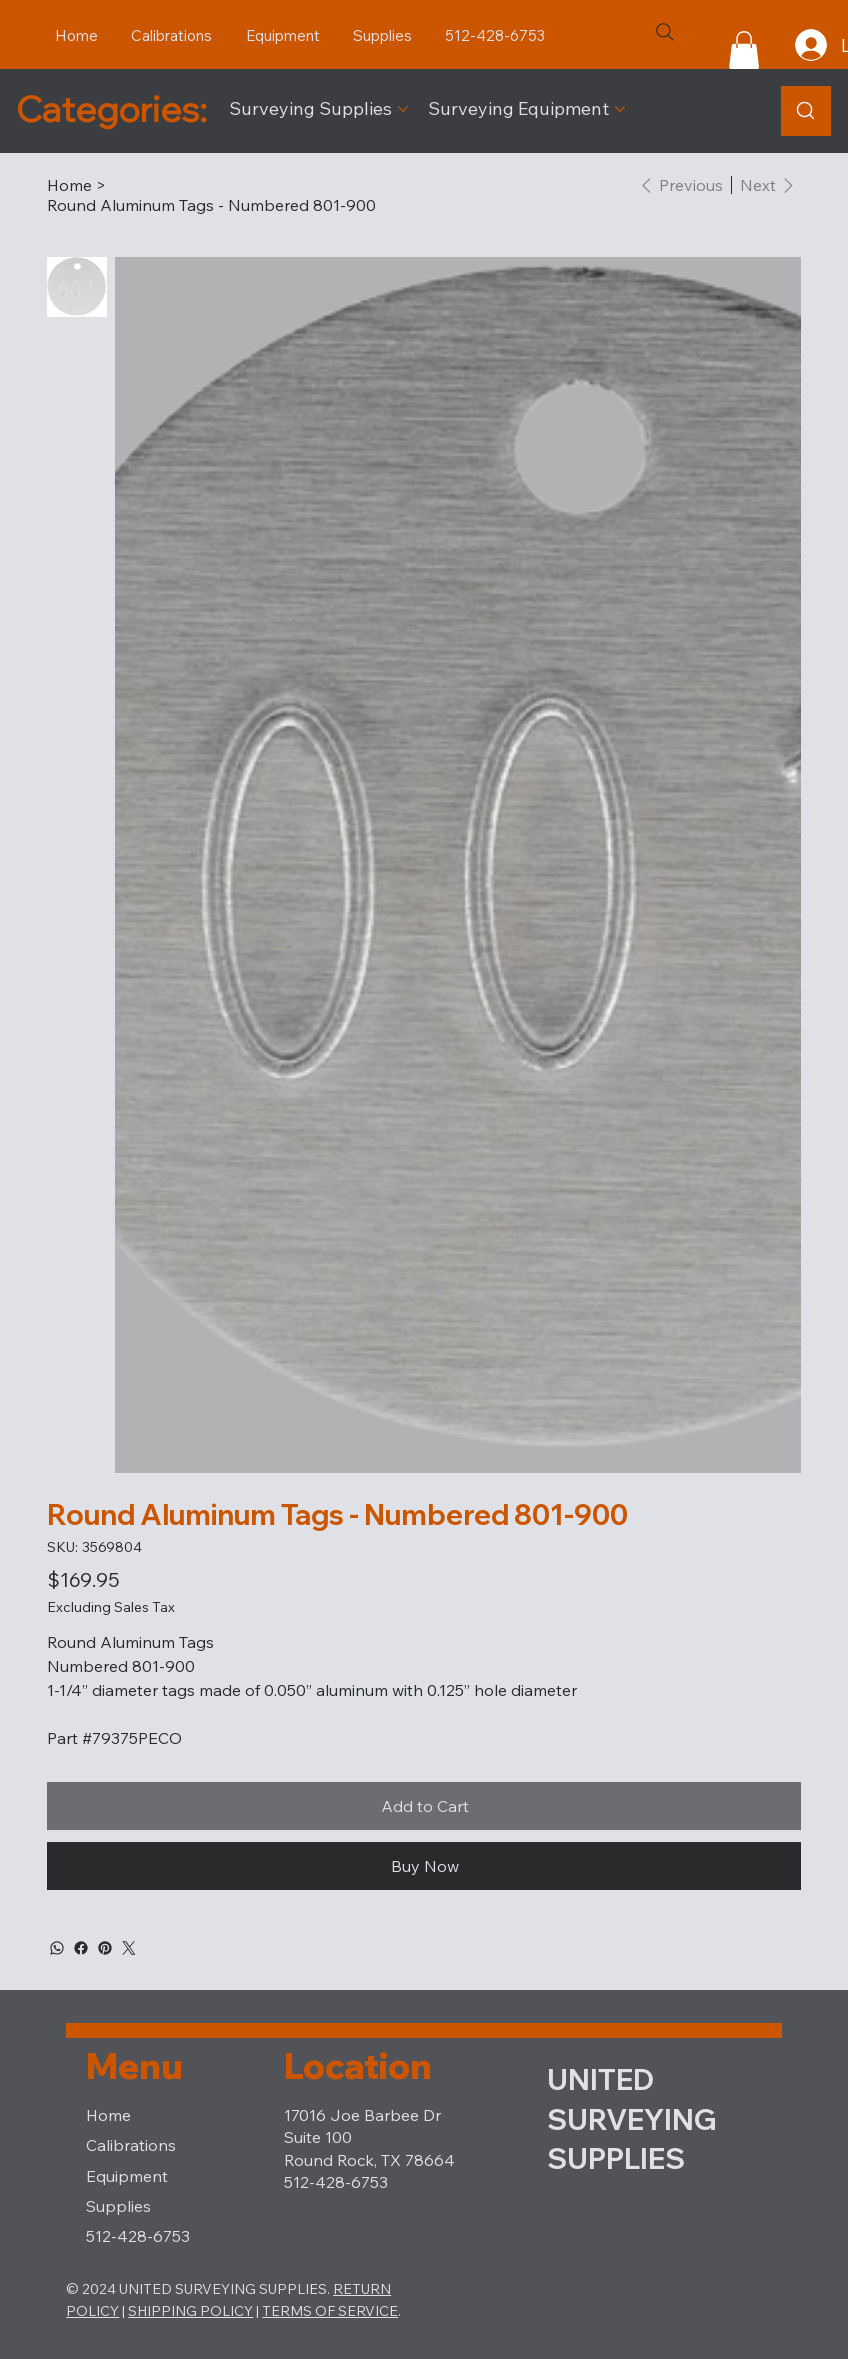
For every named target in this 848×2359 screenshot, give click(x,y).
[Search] (665, 32)
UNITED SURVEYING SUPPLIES (632, 2119)
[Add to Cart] (424, 1806)
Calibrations (131, 2145)
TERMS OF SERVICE (330, 2311)
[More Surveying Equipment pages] (620, 109)
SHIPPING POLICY (190, 2311)
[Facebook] (81, 1948)
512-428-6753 (138, 2236)
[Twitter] (129, 1948)
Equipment (127, 2176)
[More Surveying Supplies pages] (403, 109)
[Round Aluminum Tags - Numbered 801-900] (211, 205)
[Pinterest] (105, 1948)
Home (108, 2115)
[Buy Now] (424, 1866)
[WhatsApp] (57, 1948)
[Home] (69, 185)
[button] (744, 50)
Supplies (118, 2206)
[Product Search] (806, 111)
